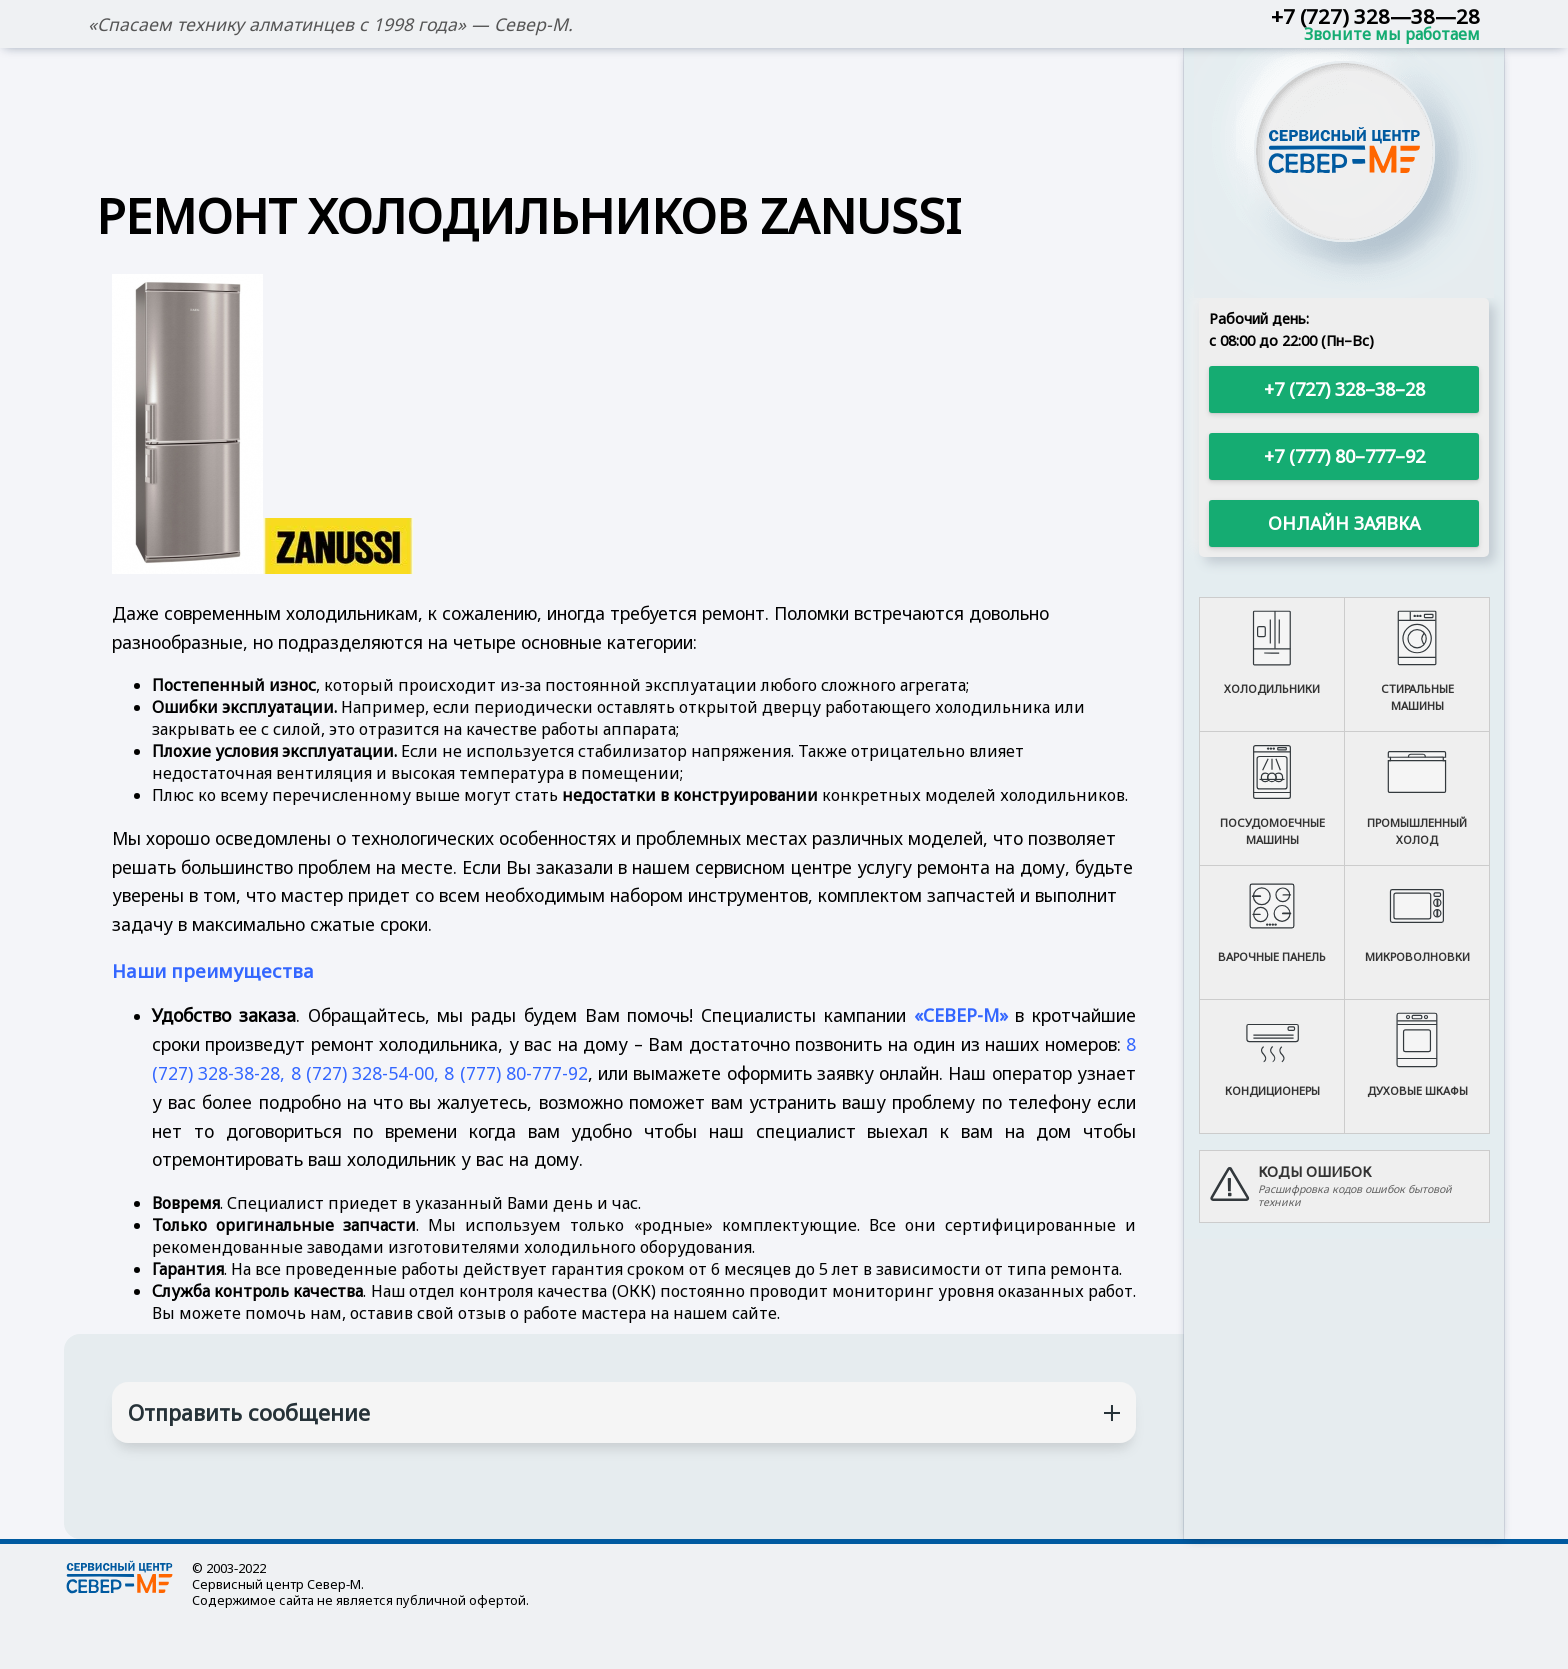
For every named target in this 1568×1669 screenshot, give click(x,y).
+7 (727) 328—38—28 (1375, 16)
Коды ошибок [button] (1314, 1171)
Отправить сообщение (249, 1412)
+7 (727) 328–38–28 (1344, 389)
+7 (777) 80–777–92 (1344, 456)
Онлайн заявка (1344, 523)
